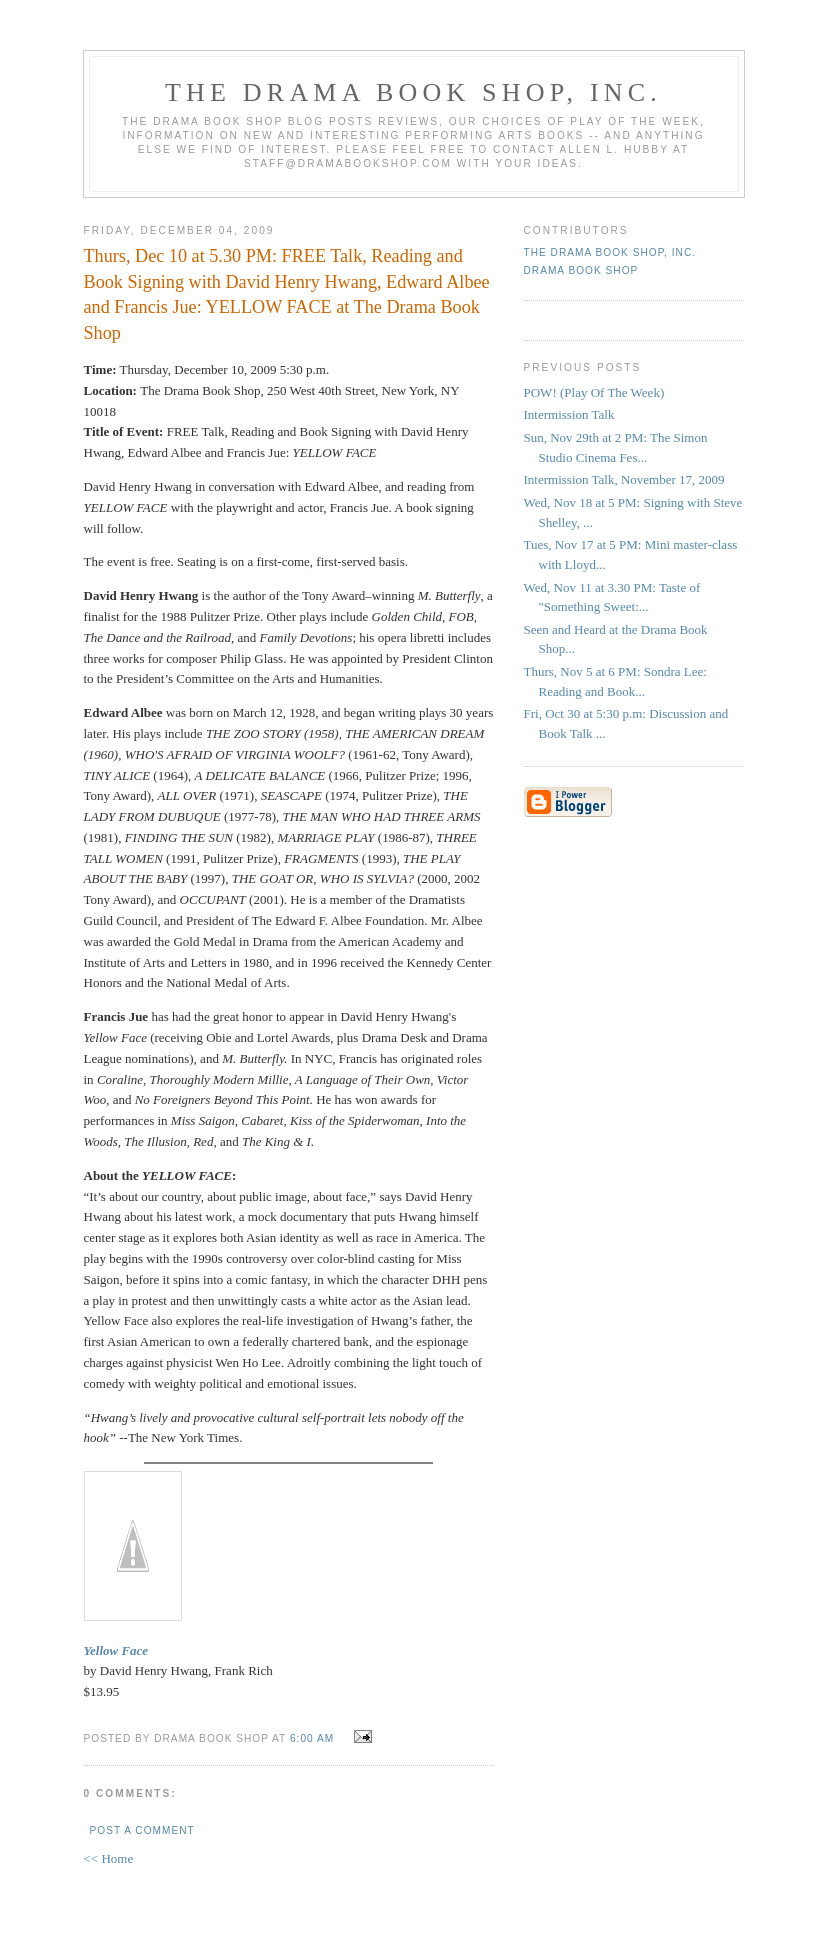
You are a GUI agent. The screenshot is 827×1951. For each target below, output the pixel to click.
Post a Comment (142, 1830)
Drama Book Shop (581, 270)
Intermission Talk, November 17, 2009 (624, 479)
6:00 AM (312, 1738)
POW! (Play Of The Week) (594, 392)
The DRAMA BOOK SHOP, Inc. (413, 92)
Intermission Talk (569, 414)
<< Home (109, 1858)
